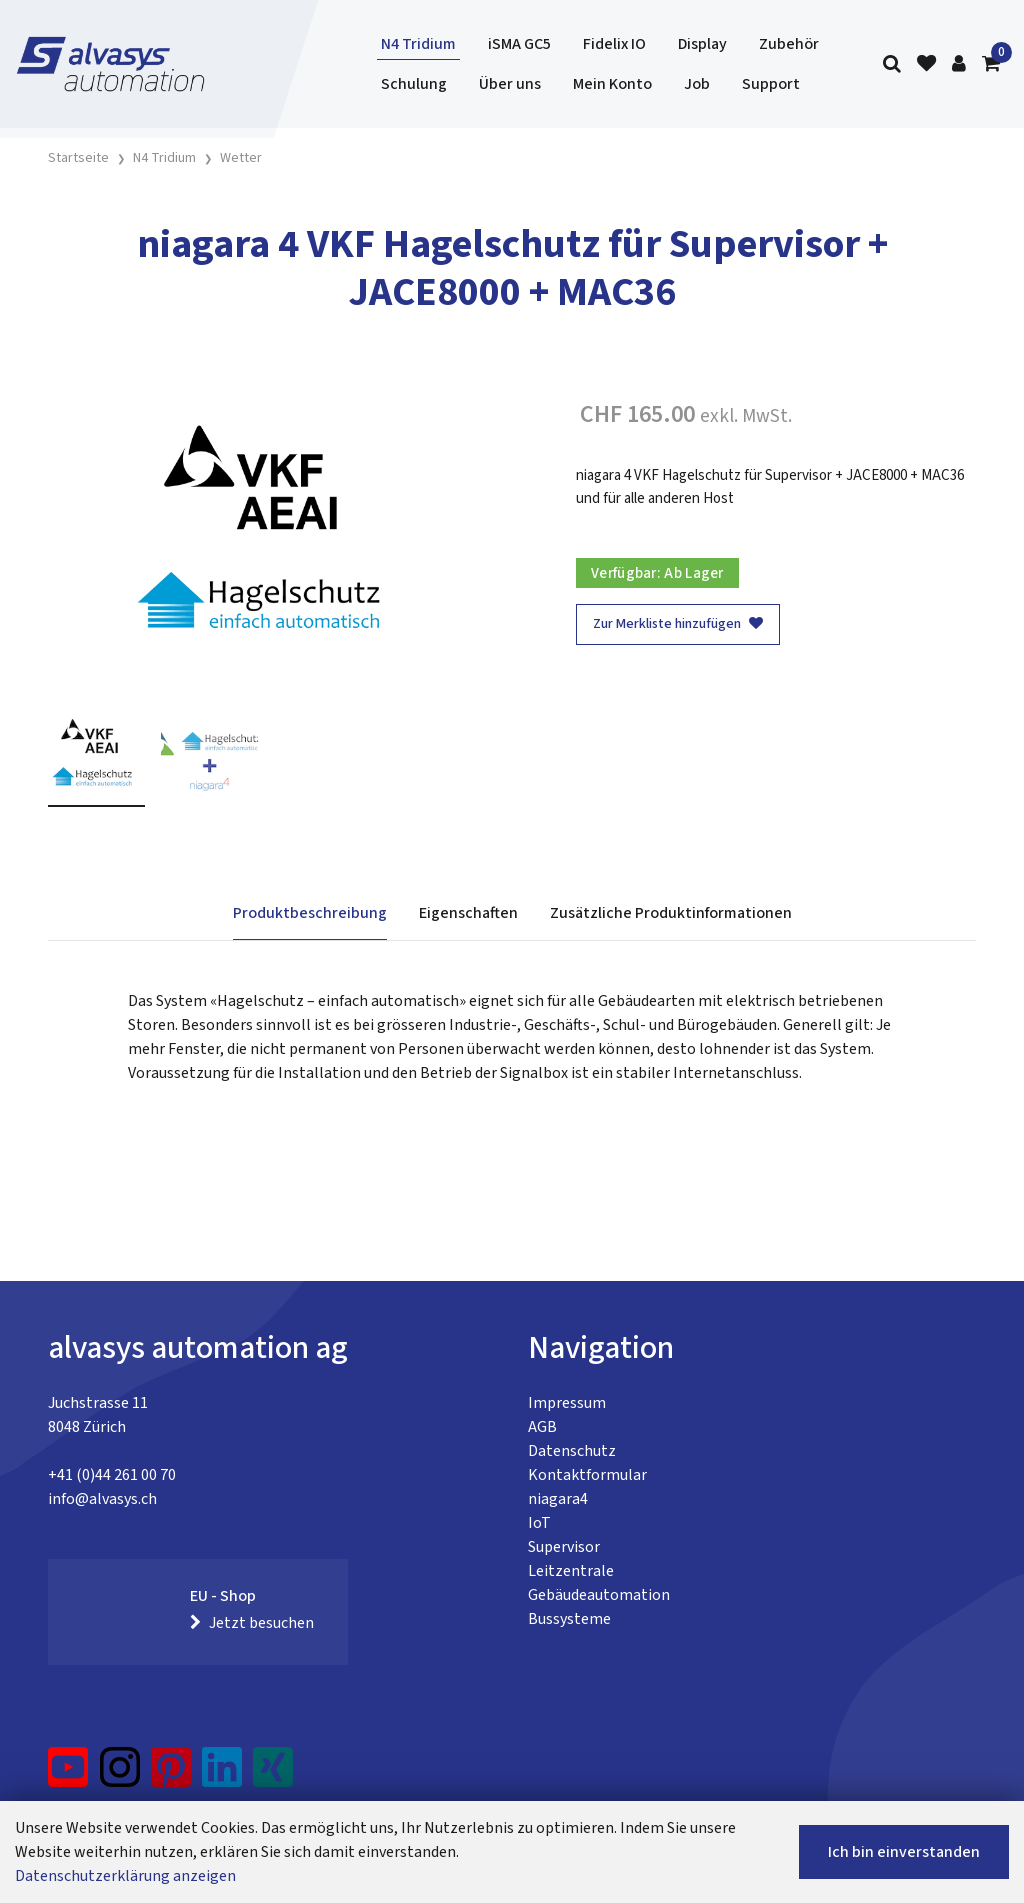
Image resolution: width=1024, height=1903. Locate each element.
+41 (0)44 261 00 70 (112, 1475)
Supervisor (564, 1547)
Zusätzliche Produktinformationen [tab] (671, 913)
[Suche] (892, 64)
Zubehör (789, 44)
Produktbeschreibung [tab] (310, 913)
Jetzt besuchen (252, 1623)
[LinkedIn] (222, 1775)
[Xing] (273, 1775)
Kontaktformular (587, 1475)
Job (697, 84)
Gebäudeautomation (599, 1595)
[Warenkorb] (991, 64)
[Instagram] (120, 1775)
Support (771, 84)
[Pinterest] (171, 1775)
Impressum (567, 1403)
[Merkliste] (926, 64)
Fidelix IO (614, 44)
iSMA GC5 (519, 44)
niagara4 (558, 1499)
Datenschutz (572, 1451)
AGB (542, 1427)
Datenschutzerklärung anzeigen (125, 1876)
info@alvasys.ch (102, 1499)
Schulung (414, 84)
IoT (539, 1523)
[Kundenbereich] (959, 64)
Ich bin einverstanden (904, 1852)
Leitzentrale (571, 1571)
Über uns (510, 84)
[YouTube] (68, 1775)
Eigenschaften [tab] (468, 913)
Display (702, 44)
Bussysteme (569, 1619)
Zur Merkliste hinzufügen (678, 624)
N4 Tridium (418, 44)
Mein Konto (612, 84)
